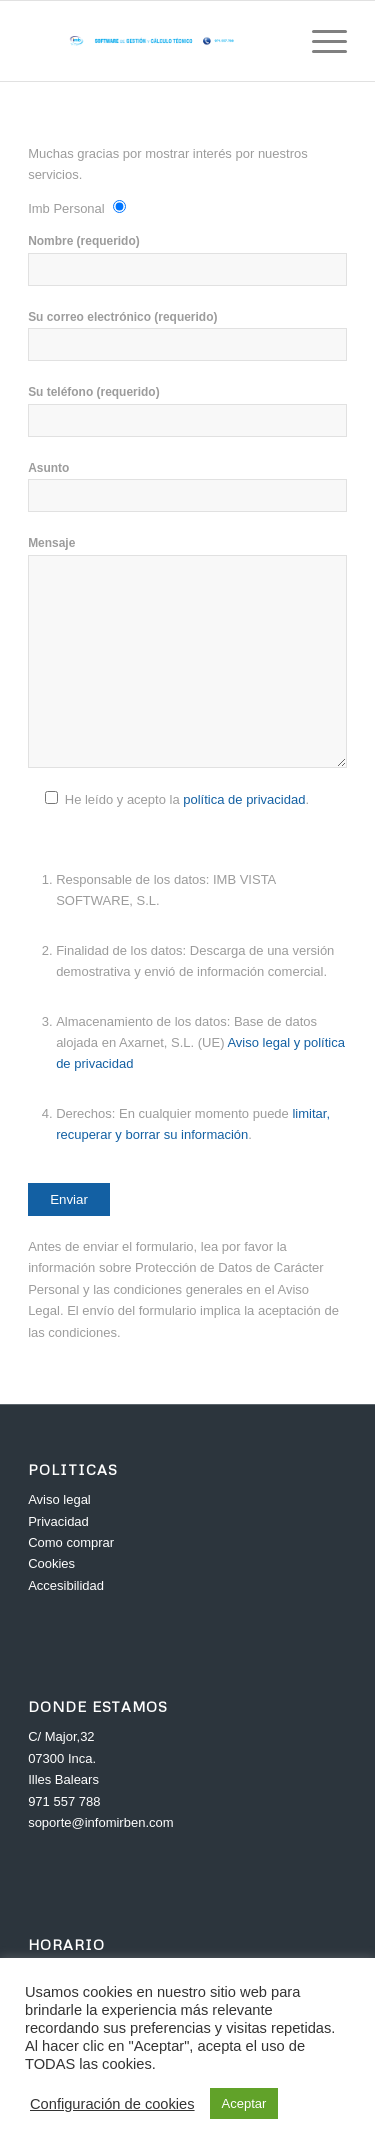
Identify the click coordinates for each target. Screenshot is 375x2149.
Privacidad (58, 1521)
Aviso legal (59, 1499)
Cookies (51, 1563)
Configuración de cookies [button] (112, 2104)
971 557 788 (64, 1801)
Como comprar (71, 1542)
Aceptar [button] (244, 2103)
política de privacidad (244, 799)
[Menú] (319, 41)
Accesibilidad (66, 1585)
